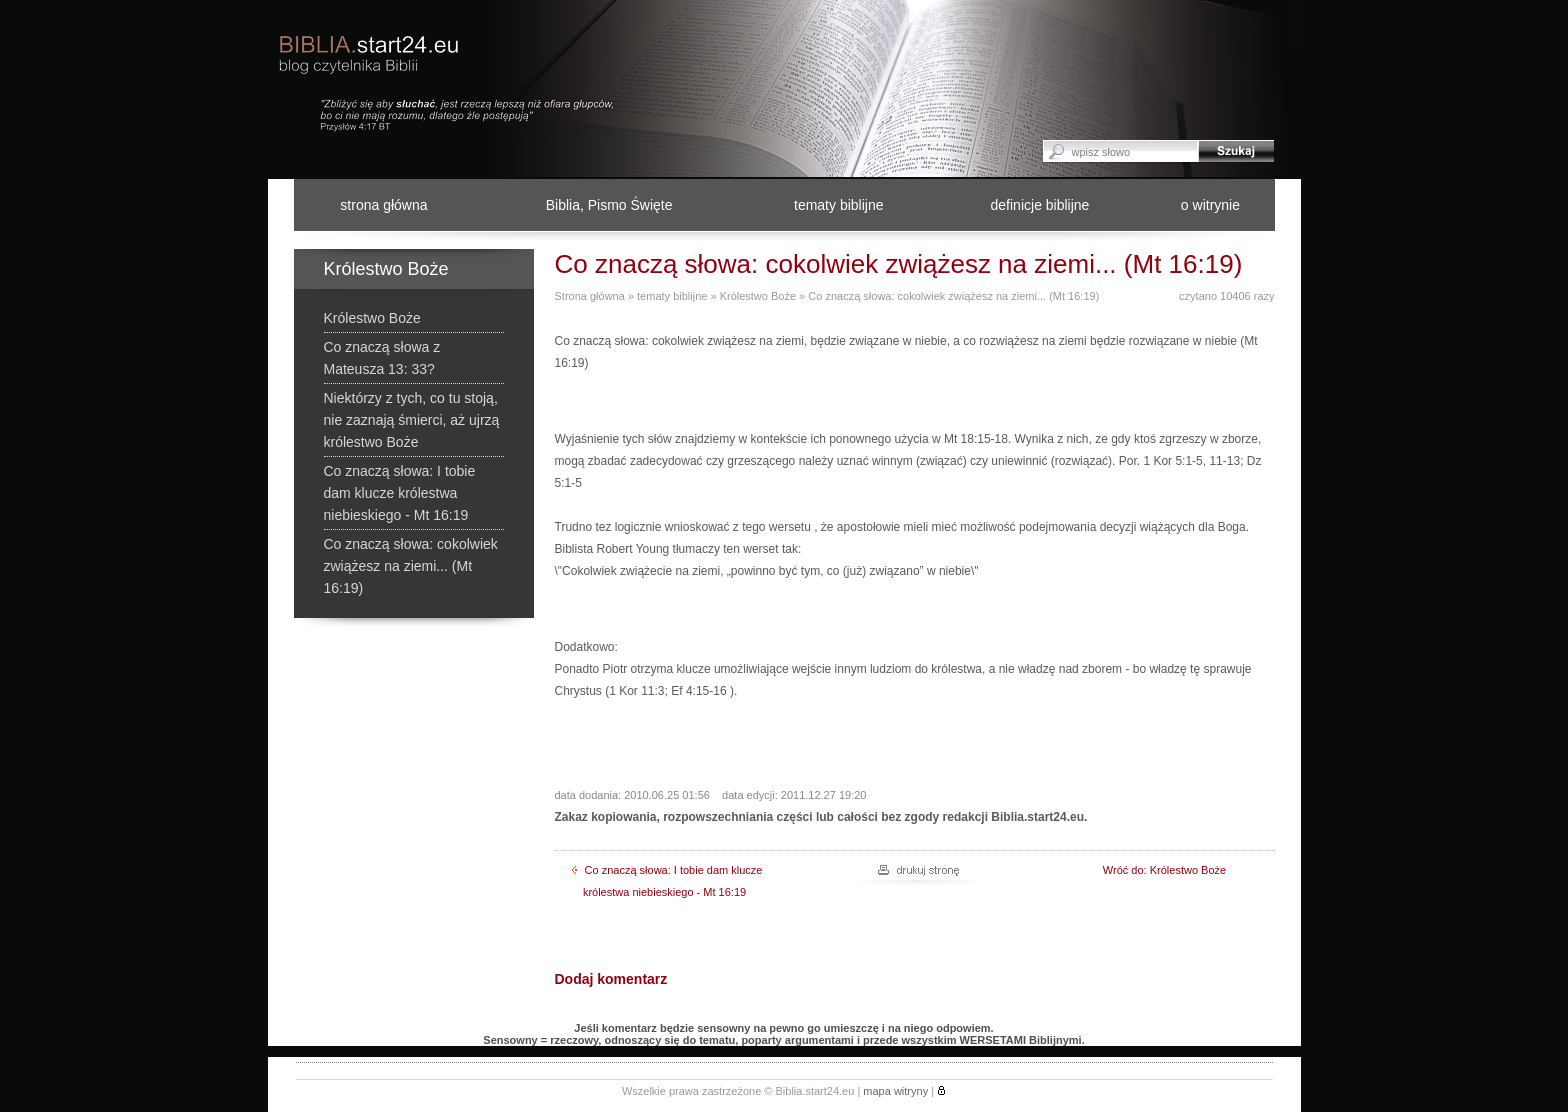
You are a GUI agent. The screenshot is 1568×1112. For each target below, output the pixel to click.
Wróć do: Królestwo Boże (1164, 870)
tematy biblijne (839, 205)
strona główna (383, 205)
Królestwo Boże (758, 296)
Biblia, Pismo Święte (609, 205)
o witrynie (1210, 205)
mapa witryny (895, 1091)
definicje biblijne (1040, 205)
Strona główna (590, 296)
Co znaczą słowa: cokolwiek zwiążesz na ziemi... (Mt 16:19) (953, 296)
